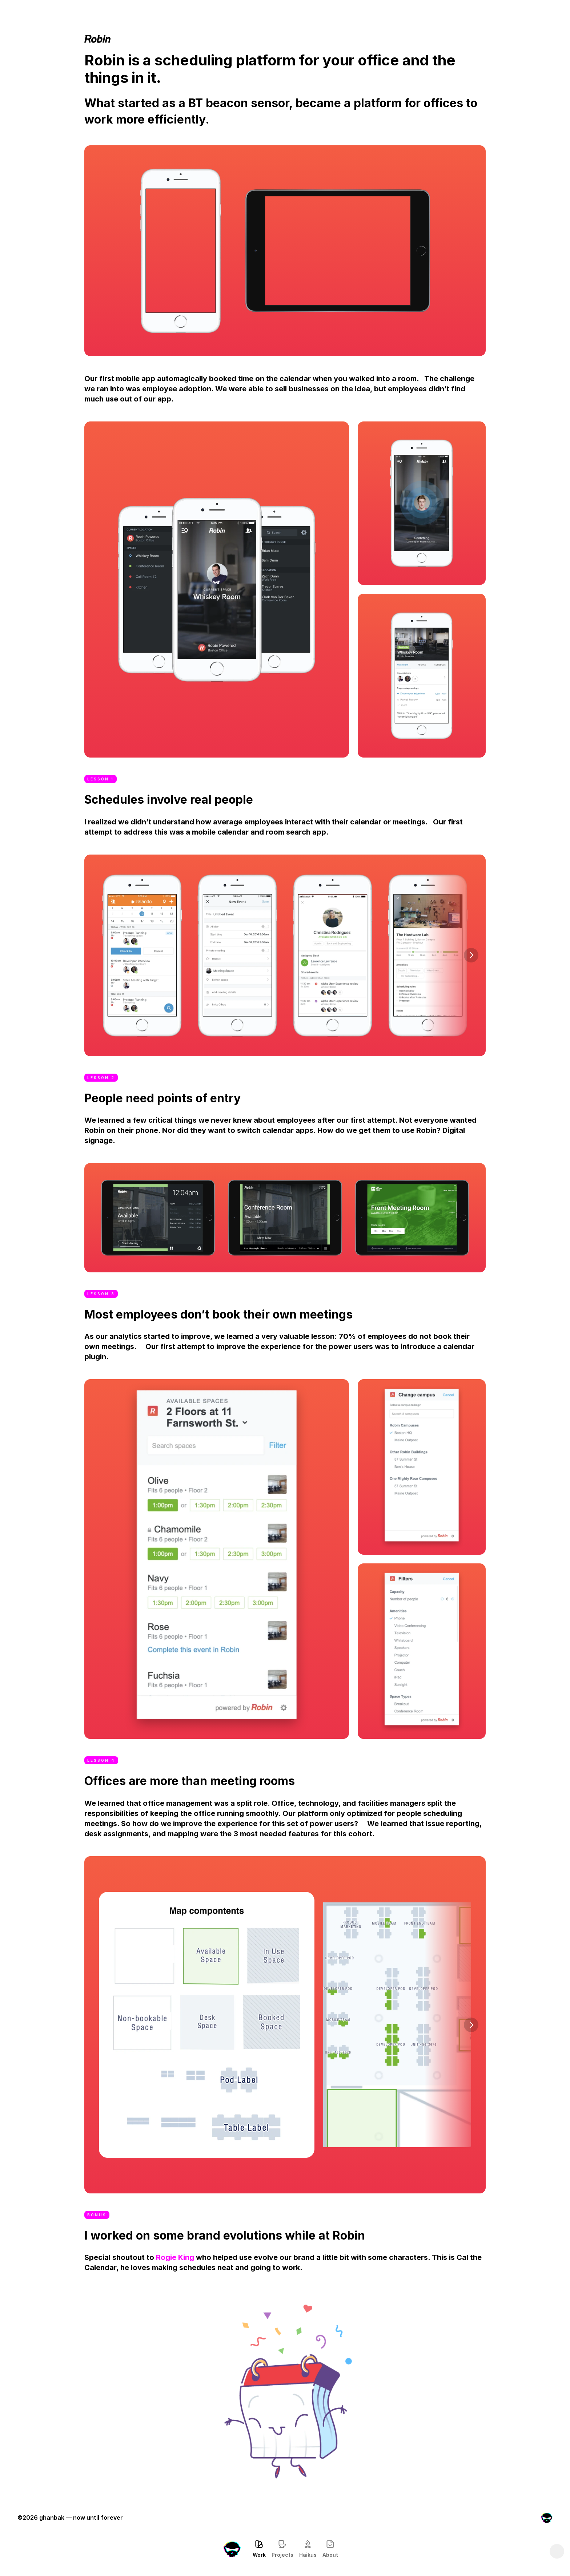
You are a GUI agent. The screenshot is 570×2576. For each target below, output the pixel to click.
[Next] (471, 955)
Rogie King (175, 2257)
